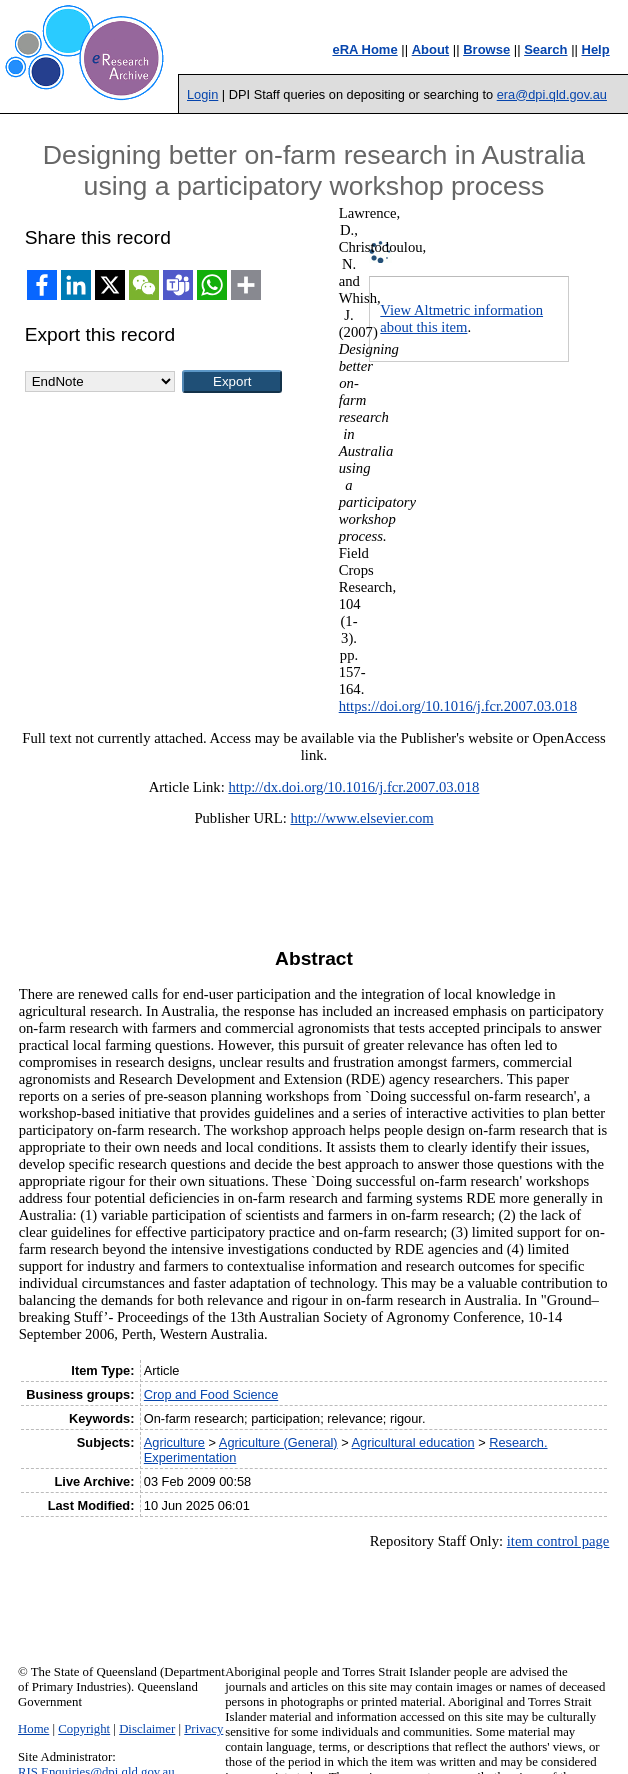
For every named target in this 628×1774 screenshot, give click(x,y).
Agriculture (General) (278, 1442)
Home (33, 1729)
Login (202, 94)
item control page (558, 1541)
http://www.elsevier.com (361, 818)
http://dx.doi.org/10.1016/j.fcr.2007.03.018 (353, 787)
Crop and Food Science (211, 1394)
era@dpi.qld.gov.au (552, 94)
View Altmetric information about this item (461, 318)
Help (596, 49)
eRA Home (364, 49)
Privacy (203, 1729)
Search (545, 49)
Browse (486, 49)
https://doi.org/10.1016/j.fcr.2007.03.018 (458, 706)
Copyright (84, 1729)
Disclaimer (147, 1729)
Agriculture (174, 1442)
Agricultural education (413, 1442)
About (431, 49)
